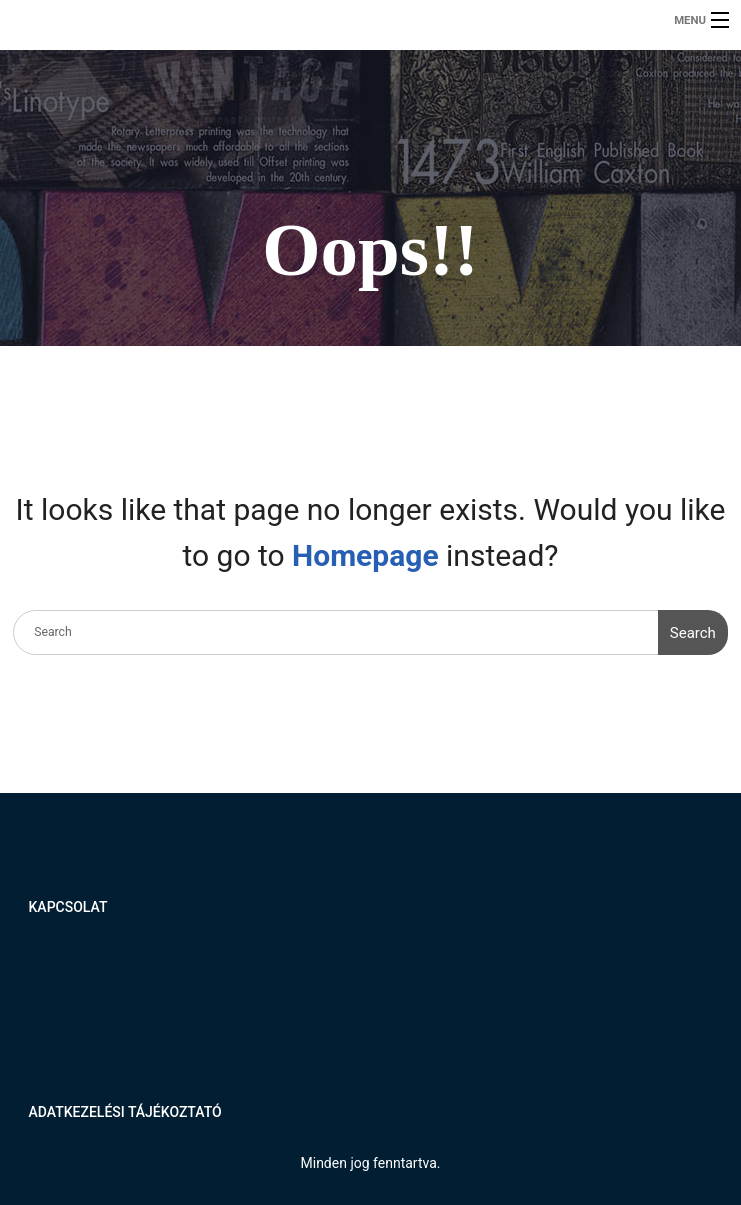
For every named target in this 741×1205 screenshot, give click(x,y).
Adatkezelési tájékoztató (125, 1112)
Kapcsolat (68, 907)
